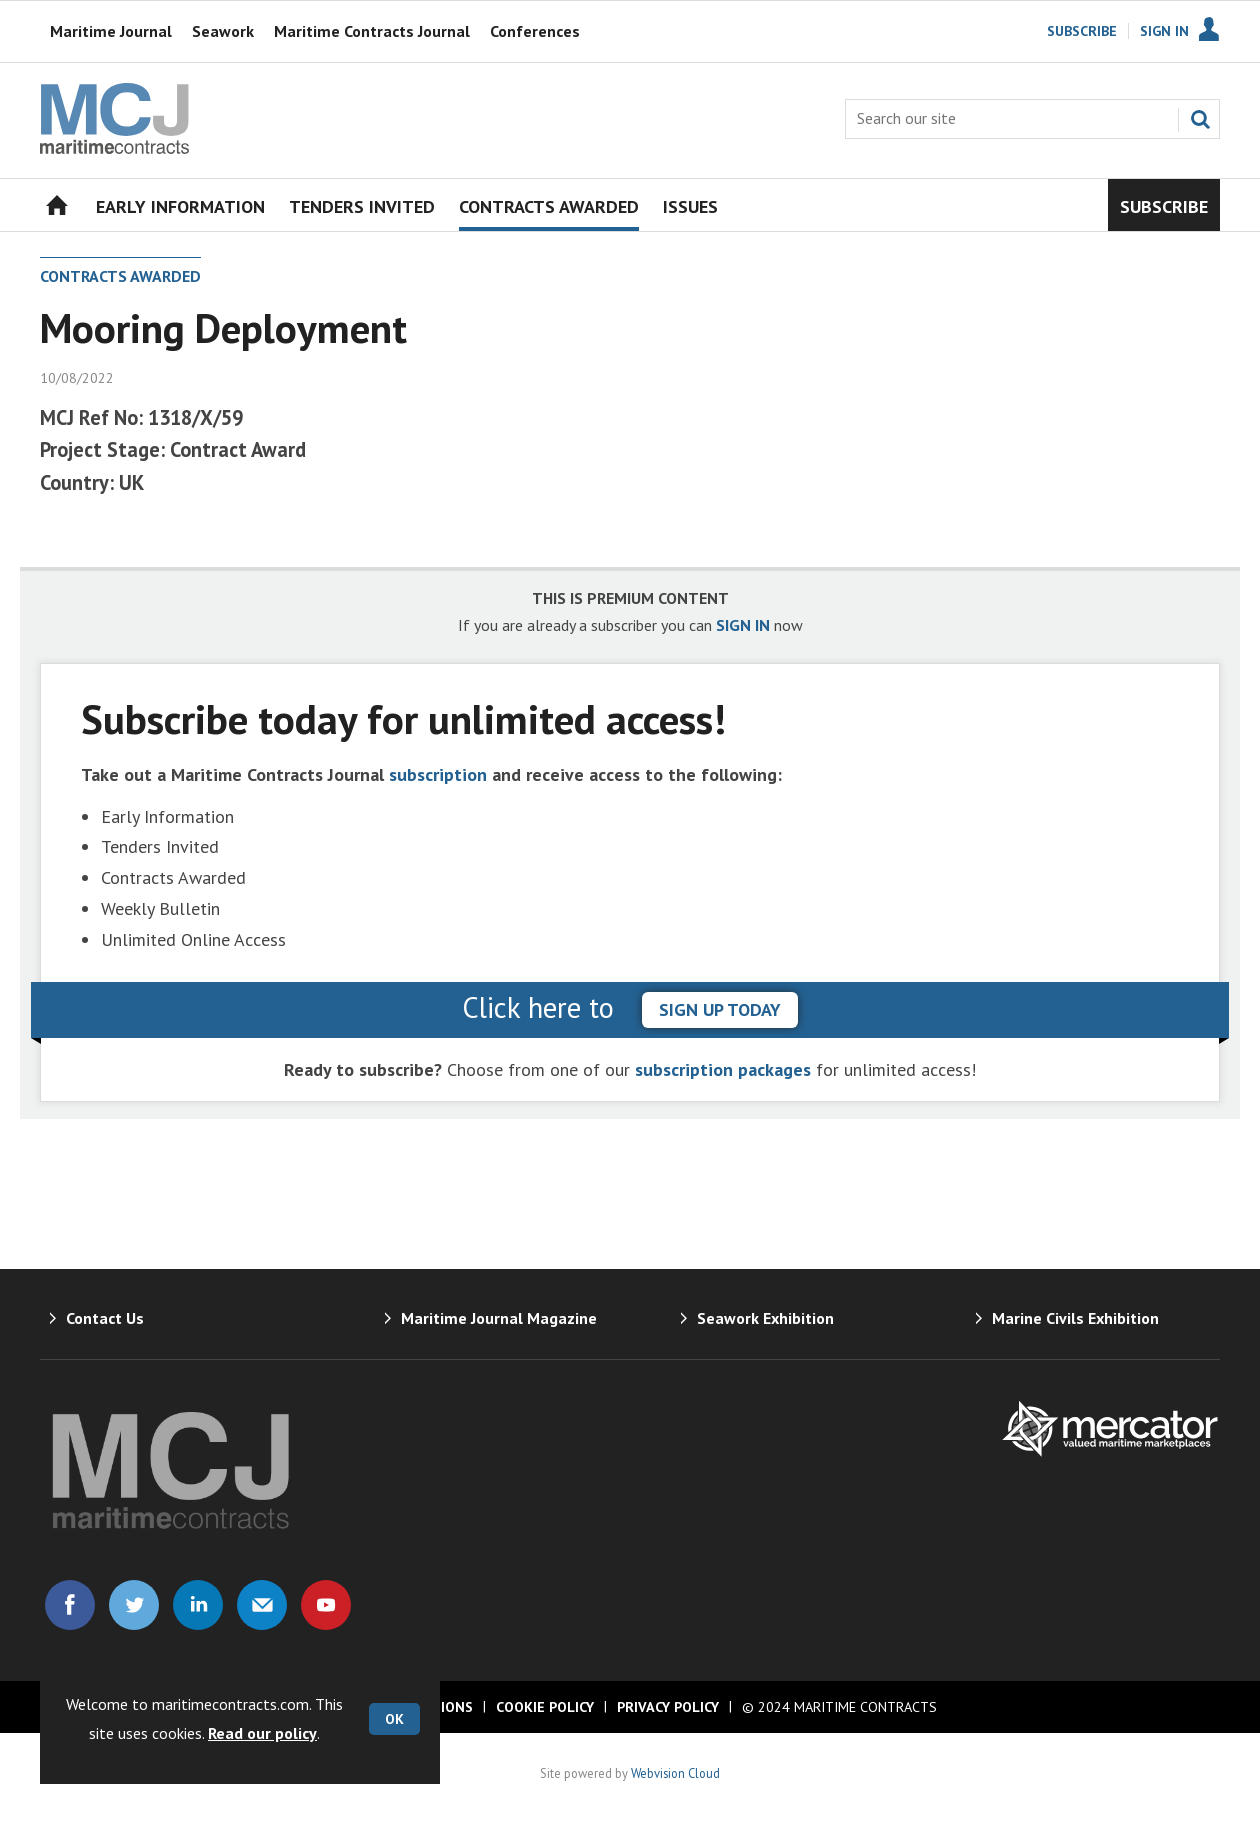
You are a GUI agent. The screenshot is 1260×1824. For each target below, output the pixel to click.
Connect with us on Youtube (326, 1605)
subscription (438, 774)
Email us (262, 1605)
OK (394, 1719)
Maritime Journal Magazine (499, 1318)
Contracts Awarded (120, 276)
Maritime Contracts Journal (372, 31)
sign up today (720, 1009)
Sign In (1164, 31)
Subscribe (1082, 31)
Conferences (535, 31)
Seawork (223, 31)
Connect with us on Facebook (70, 1605)
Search (1200, 119)
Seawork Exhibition (765, 1318)
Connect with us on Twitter (134, 1605)
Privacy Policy (668, 1707)
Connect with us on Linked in (198, 1605)
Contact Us (105, 1318)
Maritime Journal (111, 31)
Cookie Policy (545, 1707)
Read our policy (262, 1733)
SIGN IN (743, 625)
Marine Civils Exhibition (1075, 1318)
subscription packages (723, 1069)
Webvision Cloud (675, 1773)
